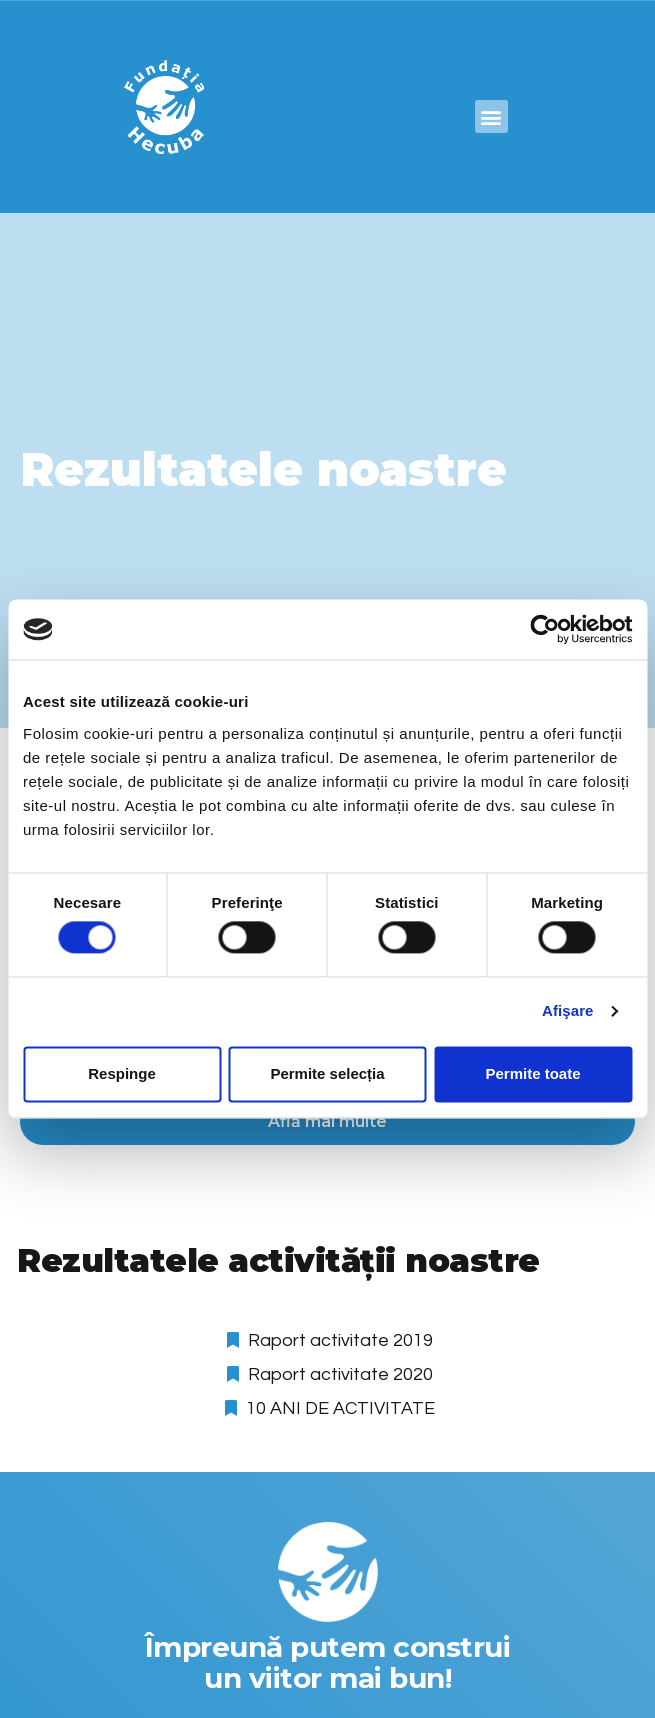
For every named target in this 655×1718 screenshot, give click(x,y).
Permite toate (532, 1073)
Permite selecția (327, 1073)
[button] (491, 116)
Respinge (122, 1073)
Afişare (568, 1011)
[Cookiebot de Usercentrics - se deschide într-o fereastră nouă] (544, 629)
